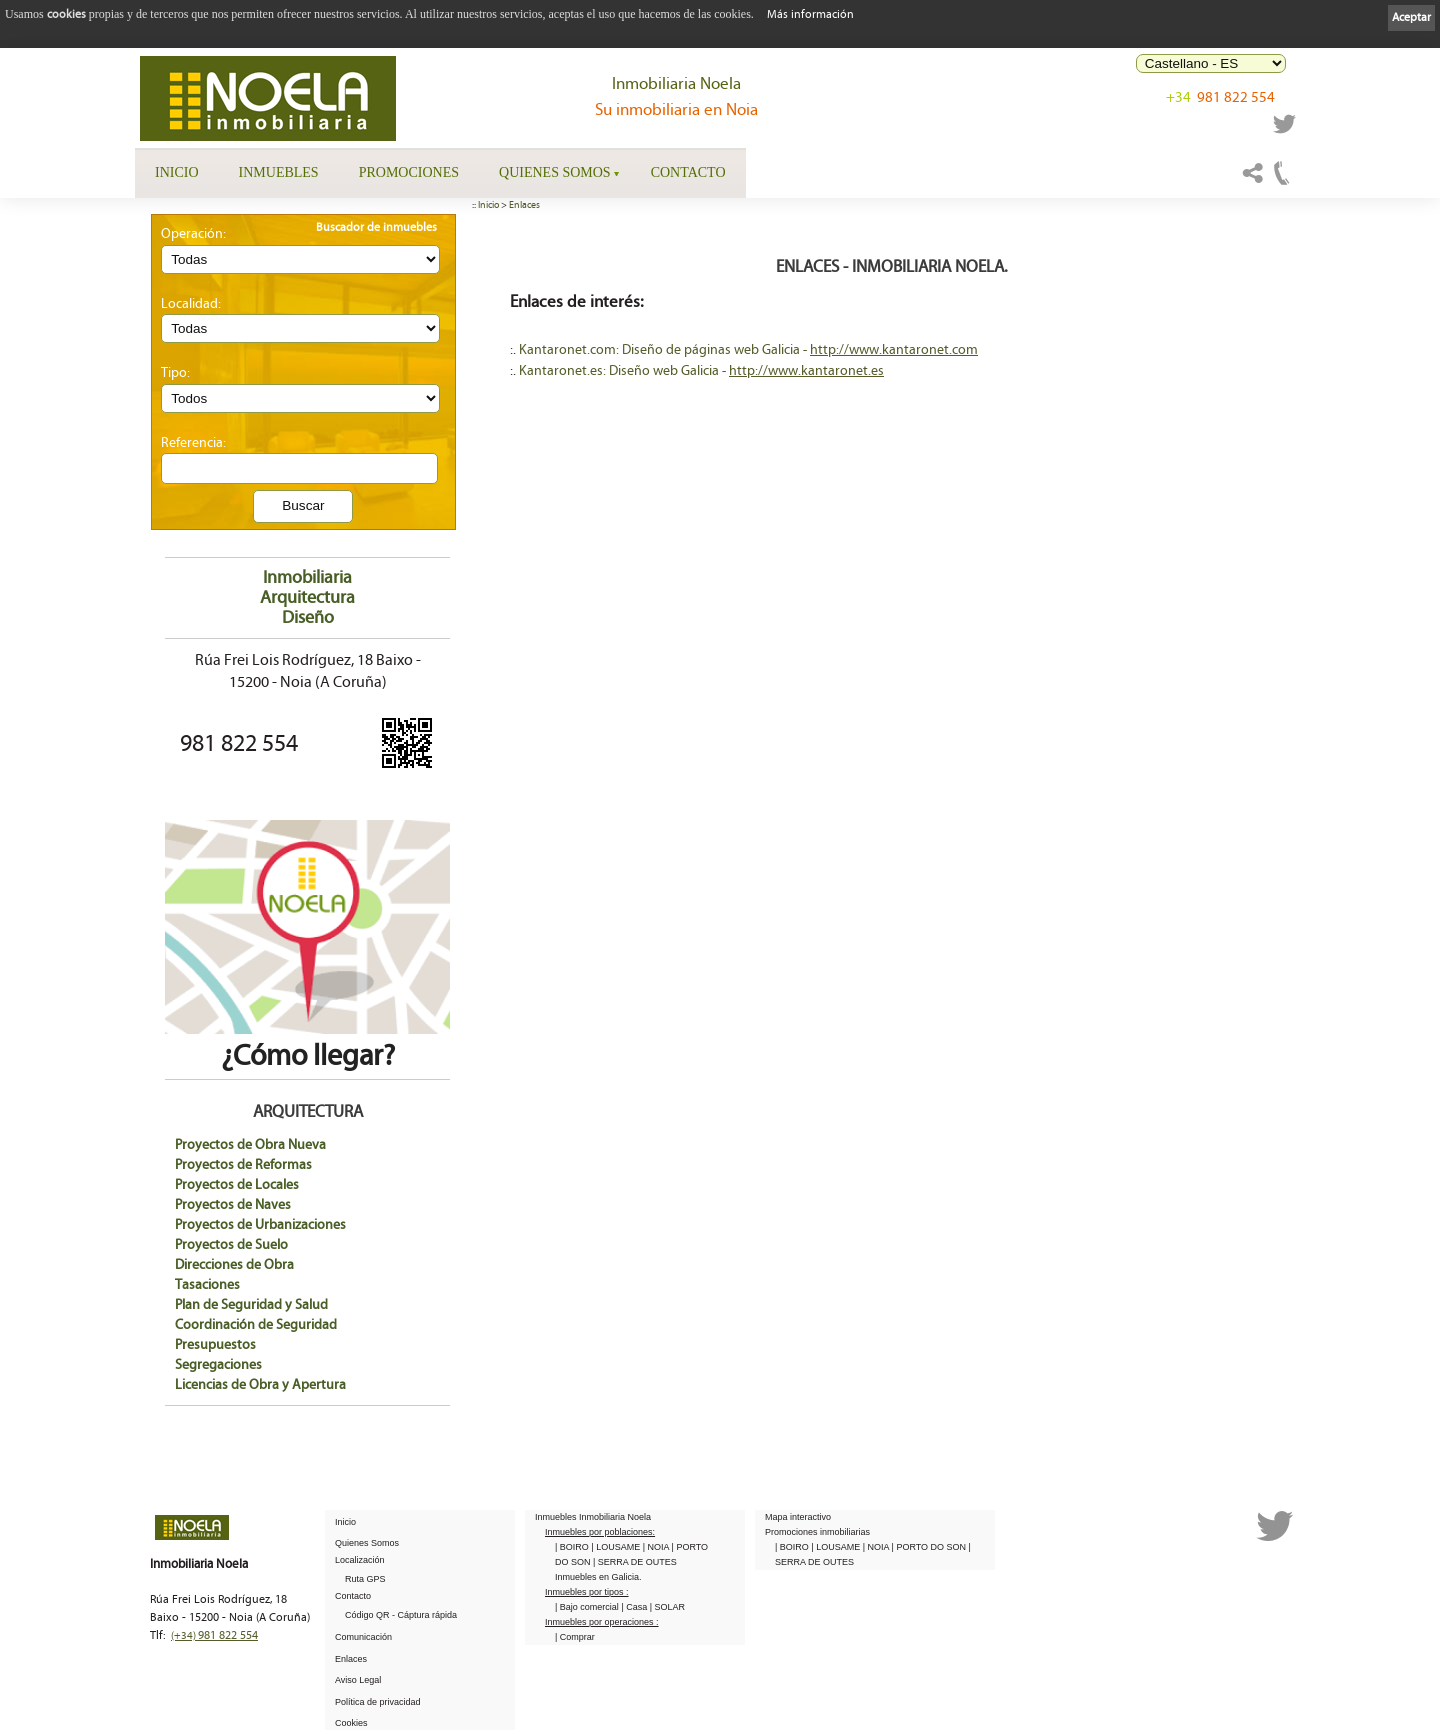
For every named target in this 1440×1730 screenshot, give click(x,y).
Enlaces (524, 205)
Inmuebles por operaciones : (602, 1622)
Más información (810, 14)
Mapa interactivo (798, 1517)
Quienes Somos (555, 172)
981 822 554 (1220, 102)
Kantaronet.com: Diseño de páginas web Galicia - (664, 350)
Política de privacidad (378, 1702)
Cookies (351, 1723)
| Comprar (575, 1637)
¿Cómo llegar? (307, 1040)
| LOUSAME (616, 1547)
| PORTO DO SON (930, 1547)
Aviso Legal (358, 1680)
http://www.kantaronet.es (806, 371)
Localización (360, 1560)
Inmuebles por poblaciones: (600, 1532)
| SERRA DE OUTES (635, 1562)
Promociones (409, 172)
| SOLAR (667, 1607)
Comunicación (363, 1637)
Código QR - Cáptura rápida (401, 1615)
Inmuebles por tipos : (587, 1592)
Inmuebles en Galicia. (598, 1577)
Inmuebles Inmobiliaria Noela (593, 1517)
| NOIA (657, 1547)
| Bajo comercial (588, 1607)
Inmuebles (279, 172)
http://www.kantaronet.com (894, 350)
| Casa (635, 1607)
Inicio (177, 172)
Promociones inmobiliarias (817, 1532)
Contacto (688, 172)
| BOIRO (573, 1547)
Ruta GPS (365, 1579)
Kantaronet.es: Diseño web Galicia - (624, 371)
